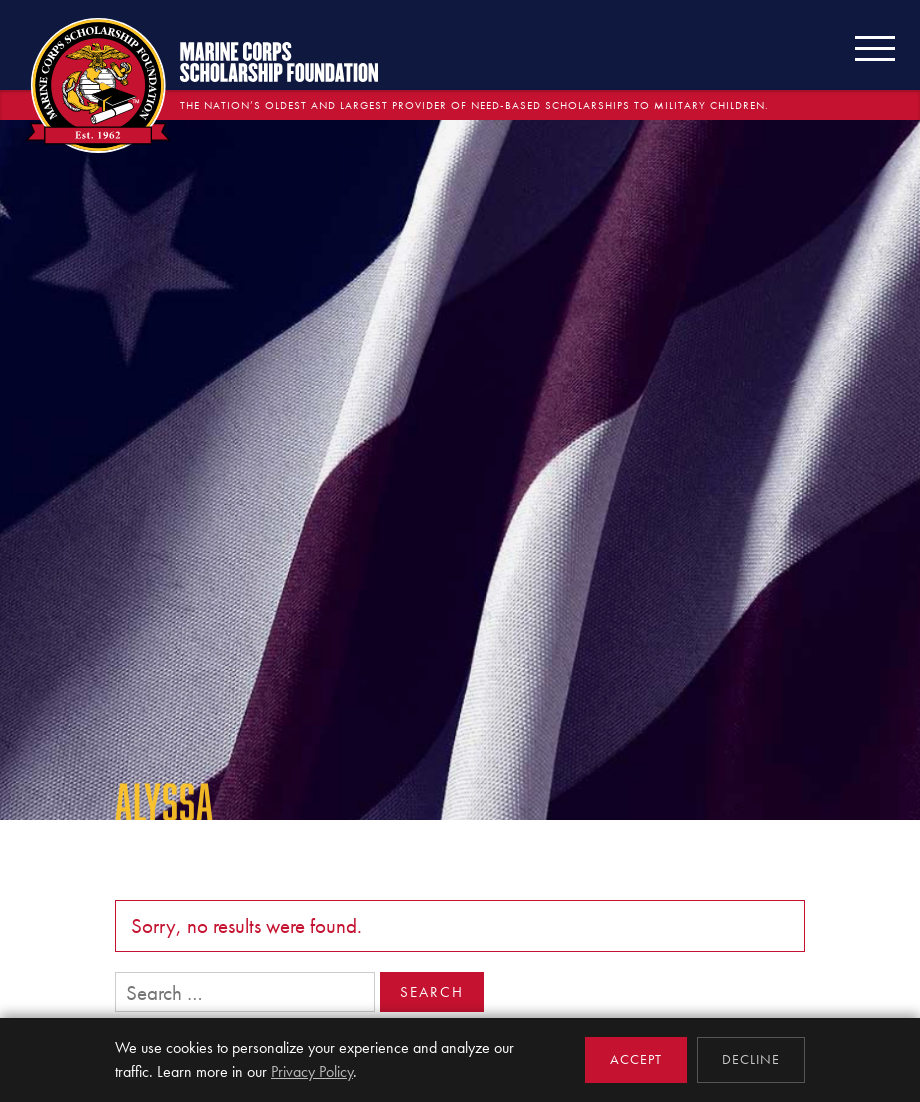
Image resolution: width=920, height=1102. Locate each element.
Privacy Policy (312, 1071)
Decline (751, 1059)
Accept (636, 1059)
